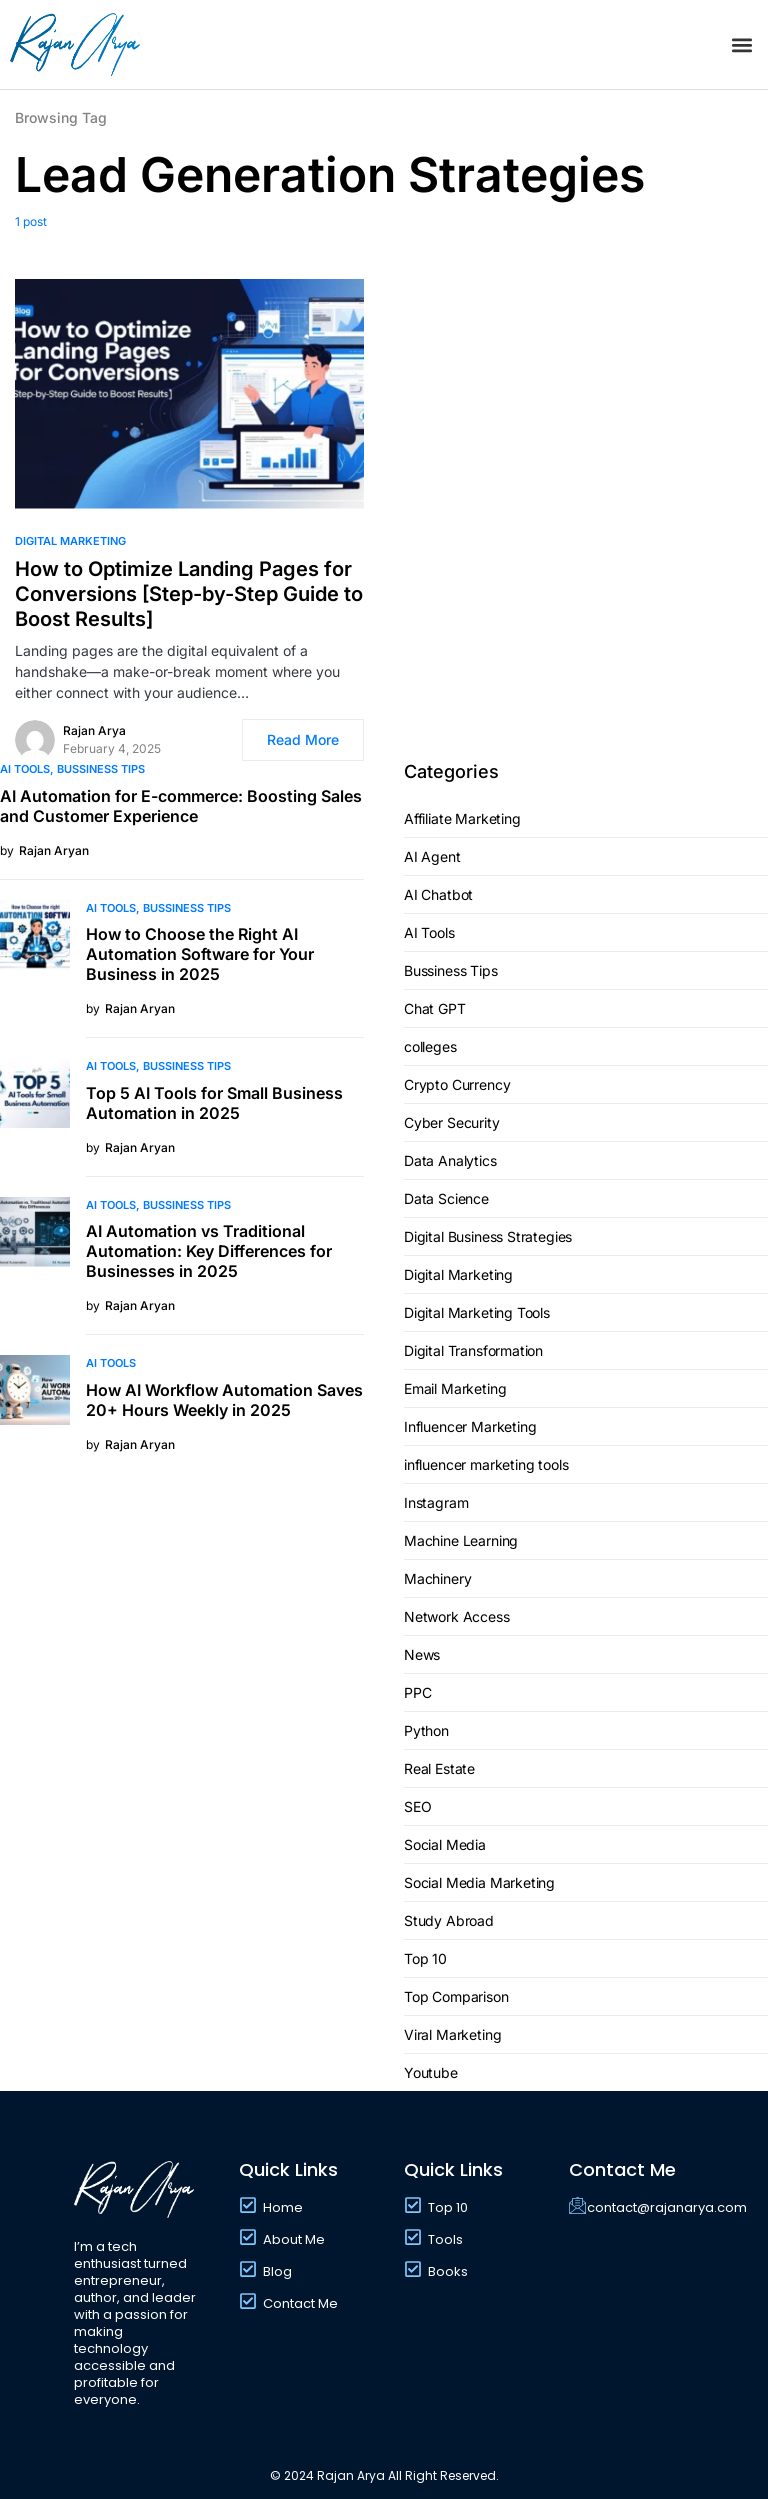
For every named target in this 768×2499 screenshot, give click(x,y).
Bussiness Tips (101, 769)
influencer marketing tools (486, 1464)
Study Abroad (449, 1920)
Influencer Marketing (470, 1426)
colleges (430, 1046)
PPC (417, 1692)
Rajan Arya (94, 730)
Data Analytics (450, 1160)
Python (426, 1730)
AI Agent (432, 856)
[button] (741, 44)
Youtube (431, 2072)
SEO (417, 1806)
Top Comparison (456, 1996)
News (422, 1654)
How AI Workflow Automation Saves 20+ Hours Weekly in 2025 (224, 1400)
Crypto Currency (457, 1084)
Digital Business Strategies (488, 1236)
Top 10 (425, 1958)
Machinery (437, 1578)
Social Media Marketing (479, 1882)
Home (283, 2207)
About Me (294, 2239)
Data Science (446, 1198)
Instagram (436, 1502)
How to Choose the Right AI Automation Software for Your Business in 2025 (200, 954)
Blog (277, 2271)
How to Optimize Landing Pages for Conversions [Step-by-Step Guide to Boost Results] (189, 594)
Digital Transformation (473, 1350)
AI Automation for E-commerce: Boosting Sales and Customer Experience (181, 806)
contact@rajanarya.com (667, 2207)
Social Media (445, 1844)
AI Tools (25, 769)
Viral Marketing (452, 2034)
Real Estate (439, 1768)
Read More (303, 739)
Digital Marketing (70, 541)
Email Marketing (455, 1388)
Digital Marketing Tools (477, 1312)
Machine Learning (461, 1540)
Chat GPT (435, 1008)
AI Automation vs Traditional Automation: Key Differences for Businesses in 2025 (209, 1251)
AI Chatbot (438, 894)
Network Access (457, 1616)
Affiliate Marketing (462, 818)
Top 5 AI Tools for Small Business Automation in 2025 (214, 1103)
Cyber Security (452, 1122)
